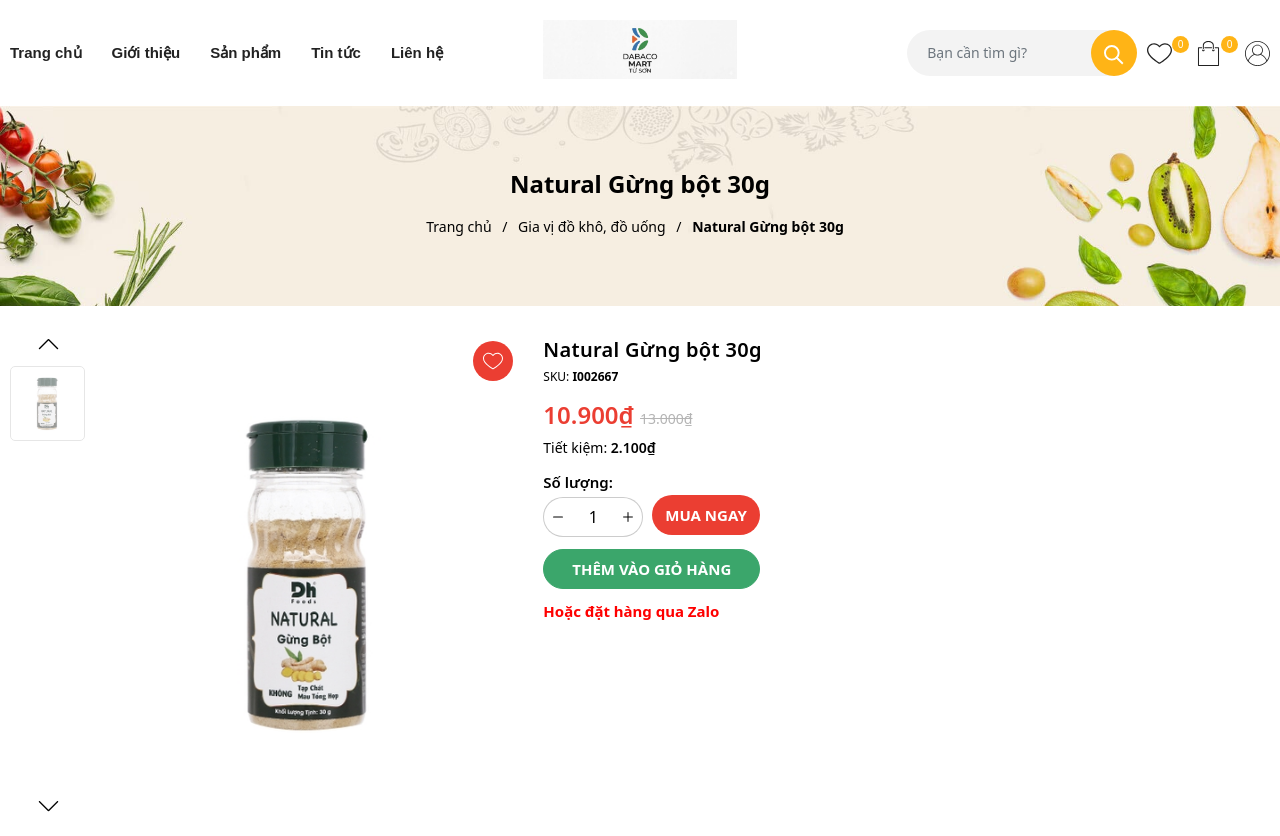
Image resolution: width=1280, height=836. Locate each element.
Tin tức (336, 52)
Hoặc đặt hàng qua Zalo (631, 611)
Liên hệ (417, 52)
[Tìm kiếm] (1114, 53)
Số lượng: (577, 482)
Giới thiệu (146, 52)
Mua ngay (706, 515)
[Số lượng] (593, 517)
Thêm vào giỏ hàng (651, 569)
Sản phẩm (245, 52)
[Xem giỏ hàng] (1208, 53)
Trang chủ (46, 52)
